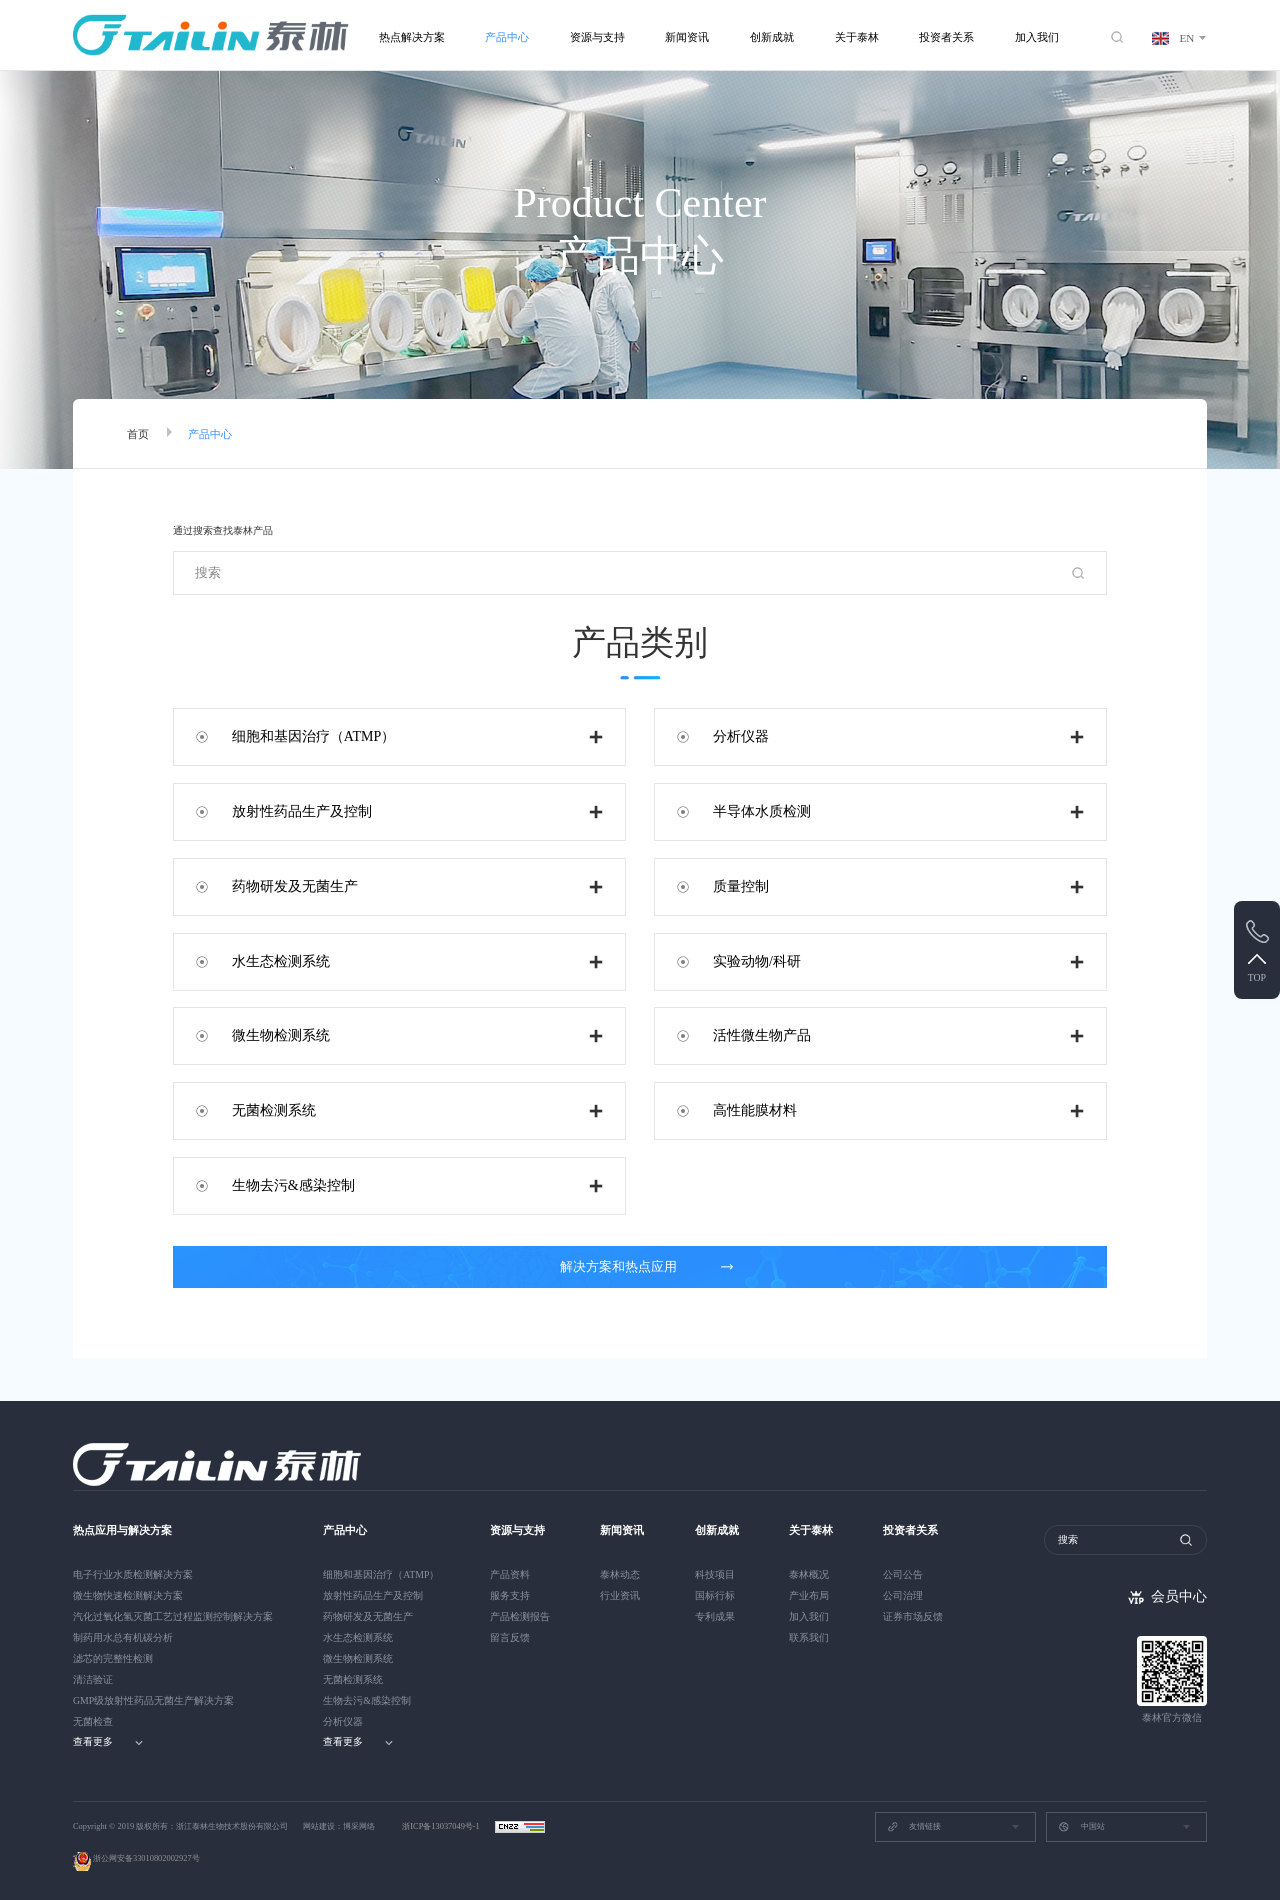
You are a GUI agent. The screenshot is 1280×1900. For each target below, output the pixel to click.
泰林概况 (809, 1574)
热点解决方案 (412, 37)
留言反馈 (510, 1637)
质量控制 (741, 886)
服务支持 (510, 1595)
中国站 (1081, 1826)
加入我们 (1037, 37)
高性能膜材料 (755, 1110)
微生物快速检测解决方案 (128, 1595)
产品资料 (510, 1574)
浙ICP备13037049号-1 (442, 1826)
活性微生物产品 (762, 1035)
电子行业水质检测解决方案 (133, 1574)
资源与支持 (597, 37)
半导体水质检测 (762, 811)
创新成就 (772, 37)
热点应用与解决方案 (122, 1530)
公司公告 (903, 1574)
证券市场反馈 (913, 1616)
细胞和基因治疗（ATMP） (313, 736)
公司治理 (903, 1595)
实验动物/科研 (757, 961)
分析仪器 (741, 736)
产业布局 (809, 1595)
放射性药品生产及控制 (302, 811)
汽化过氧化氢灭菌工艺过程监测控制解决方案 (173, 1616)
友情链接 (914, 1826)
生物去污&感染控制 (293, 1185)
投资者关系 (946, 37)
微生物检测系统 (281, 1035)
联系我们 (809, 1637)
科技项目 (715, 1574)
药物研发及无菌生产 (295, 886)
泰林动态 (620, 1574)
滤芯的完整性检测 (113, 1658)
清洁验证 (93, 1679)
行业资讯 (620, 1595)
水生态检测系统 (281, 961)
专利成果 (715, 1616)
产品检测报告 (520, 1616)
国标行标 (715, 1595)
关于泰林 (857, 37)
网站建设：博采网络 (339, 1826)
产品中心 (507, 37)
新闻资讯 (687, 37)
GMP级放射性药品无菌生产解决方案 (153, 1700)
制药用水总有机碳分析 (123, 1637)
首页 (138, 434)
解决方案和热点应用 (647, 1267)
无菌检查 (93, 1721)
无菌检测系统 (274, 1110)
